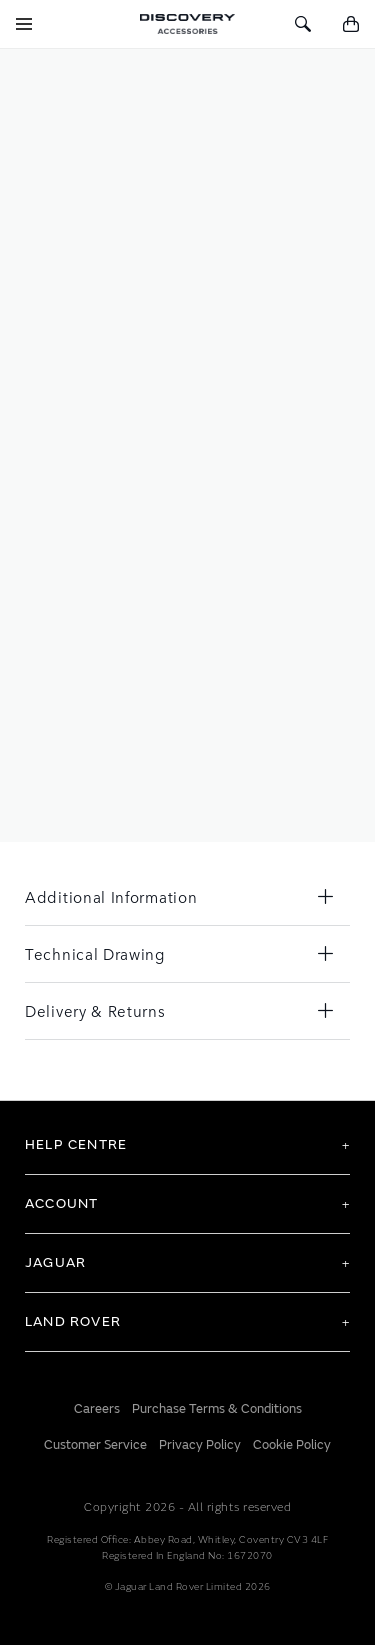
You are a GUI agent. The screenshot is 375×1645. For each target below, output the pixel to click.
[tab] (187, 1145)
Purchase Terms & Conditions (217, 1409)
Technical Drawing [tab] (95, 953)
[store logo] (187, 24)
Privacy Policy (200, 1445)
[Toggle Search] (303, 24)
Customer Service (95, 1445)
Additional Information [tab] (111, 896)
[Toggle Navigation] (24, 24)
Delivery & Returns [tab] (95, 1010)
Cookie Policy (292, 1445)
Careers (97, 1409)
